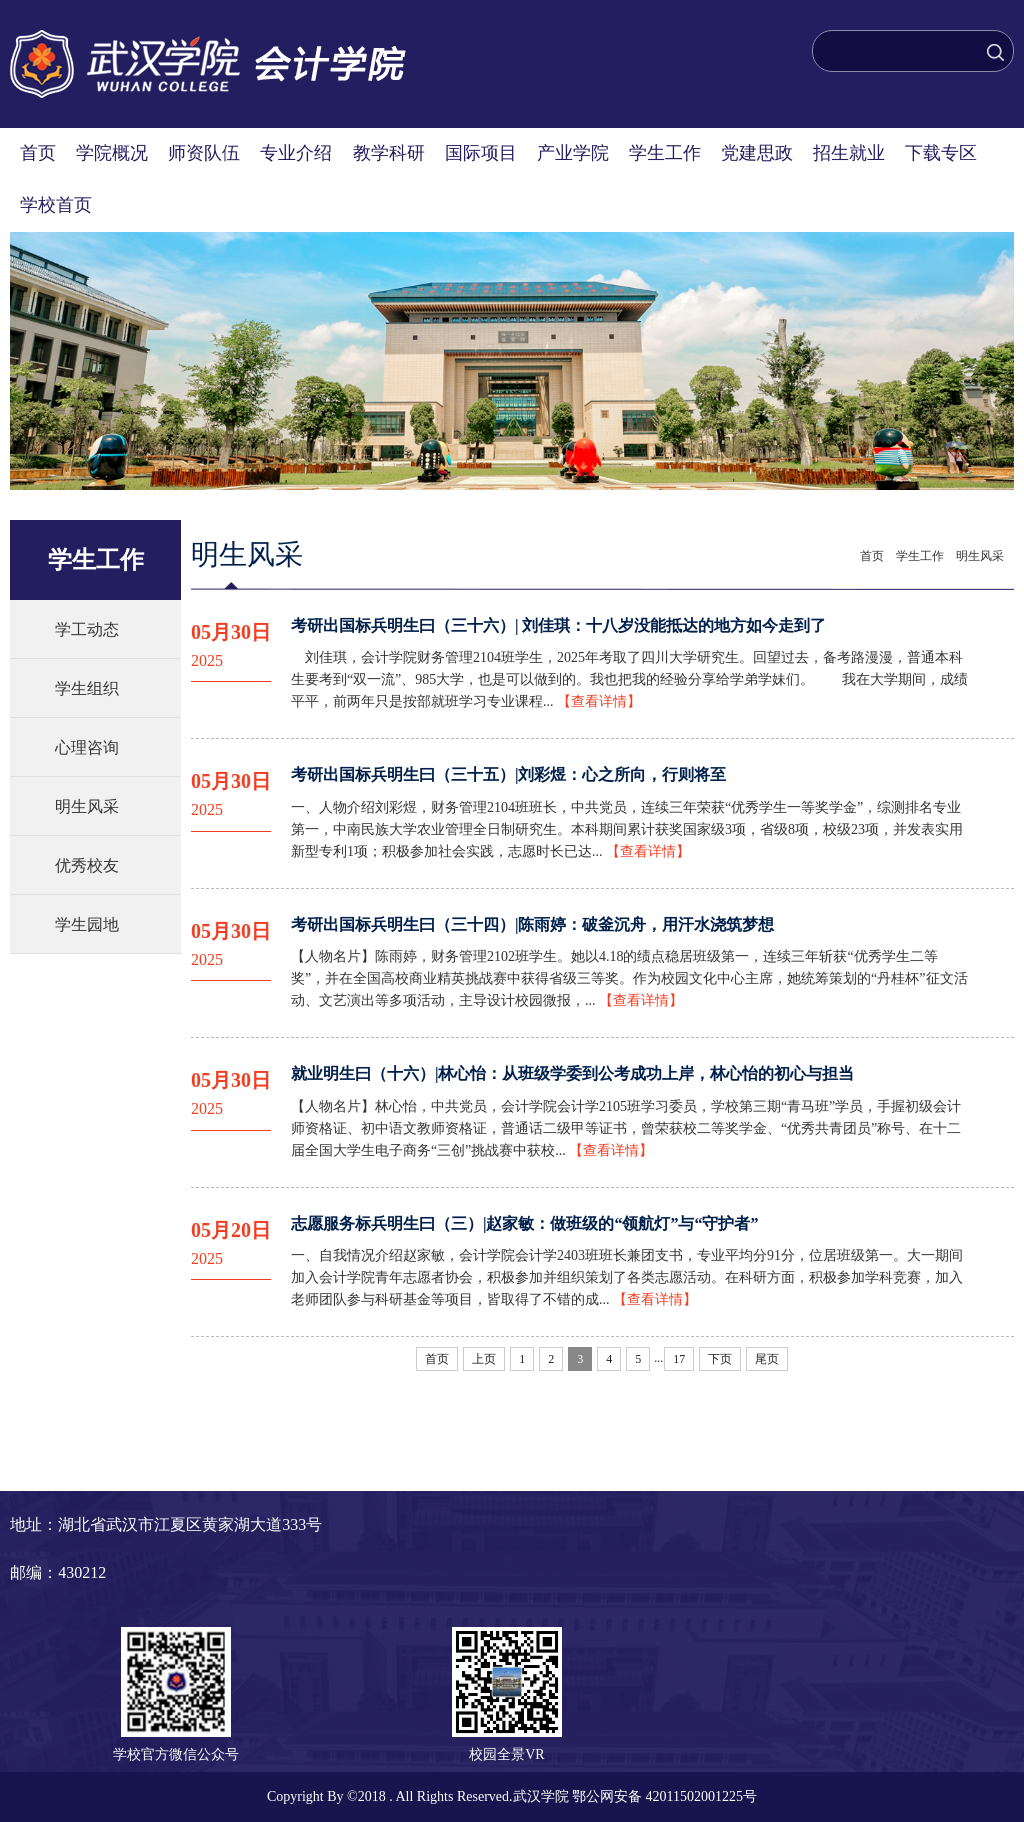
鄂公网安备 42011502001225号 (664, 1796)
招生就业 (849, 153)
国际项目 (481, 153)
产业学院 (573, 153)
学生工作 (665, 153)
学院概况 (112, 153)
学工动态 (87, 629)
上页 (484, 1359)
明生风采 (87, 806)
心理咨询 (87, 747)
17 (679, 1359)
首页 (38, 153)
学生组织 (87, 688)
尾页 (767, 1359)
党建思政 (757, 153)
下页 (720, 1359)
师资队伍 (204, 153)
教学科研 (389, 153)
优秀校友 (87, 865)
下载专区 (941, 153)
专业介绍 (296, 153)
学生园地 (87, 924)
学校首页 (56, 205)
